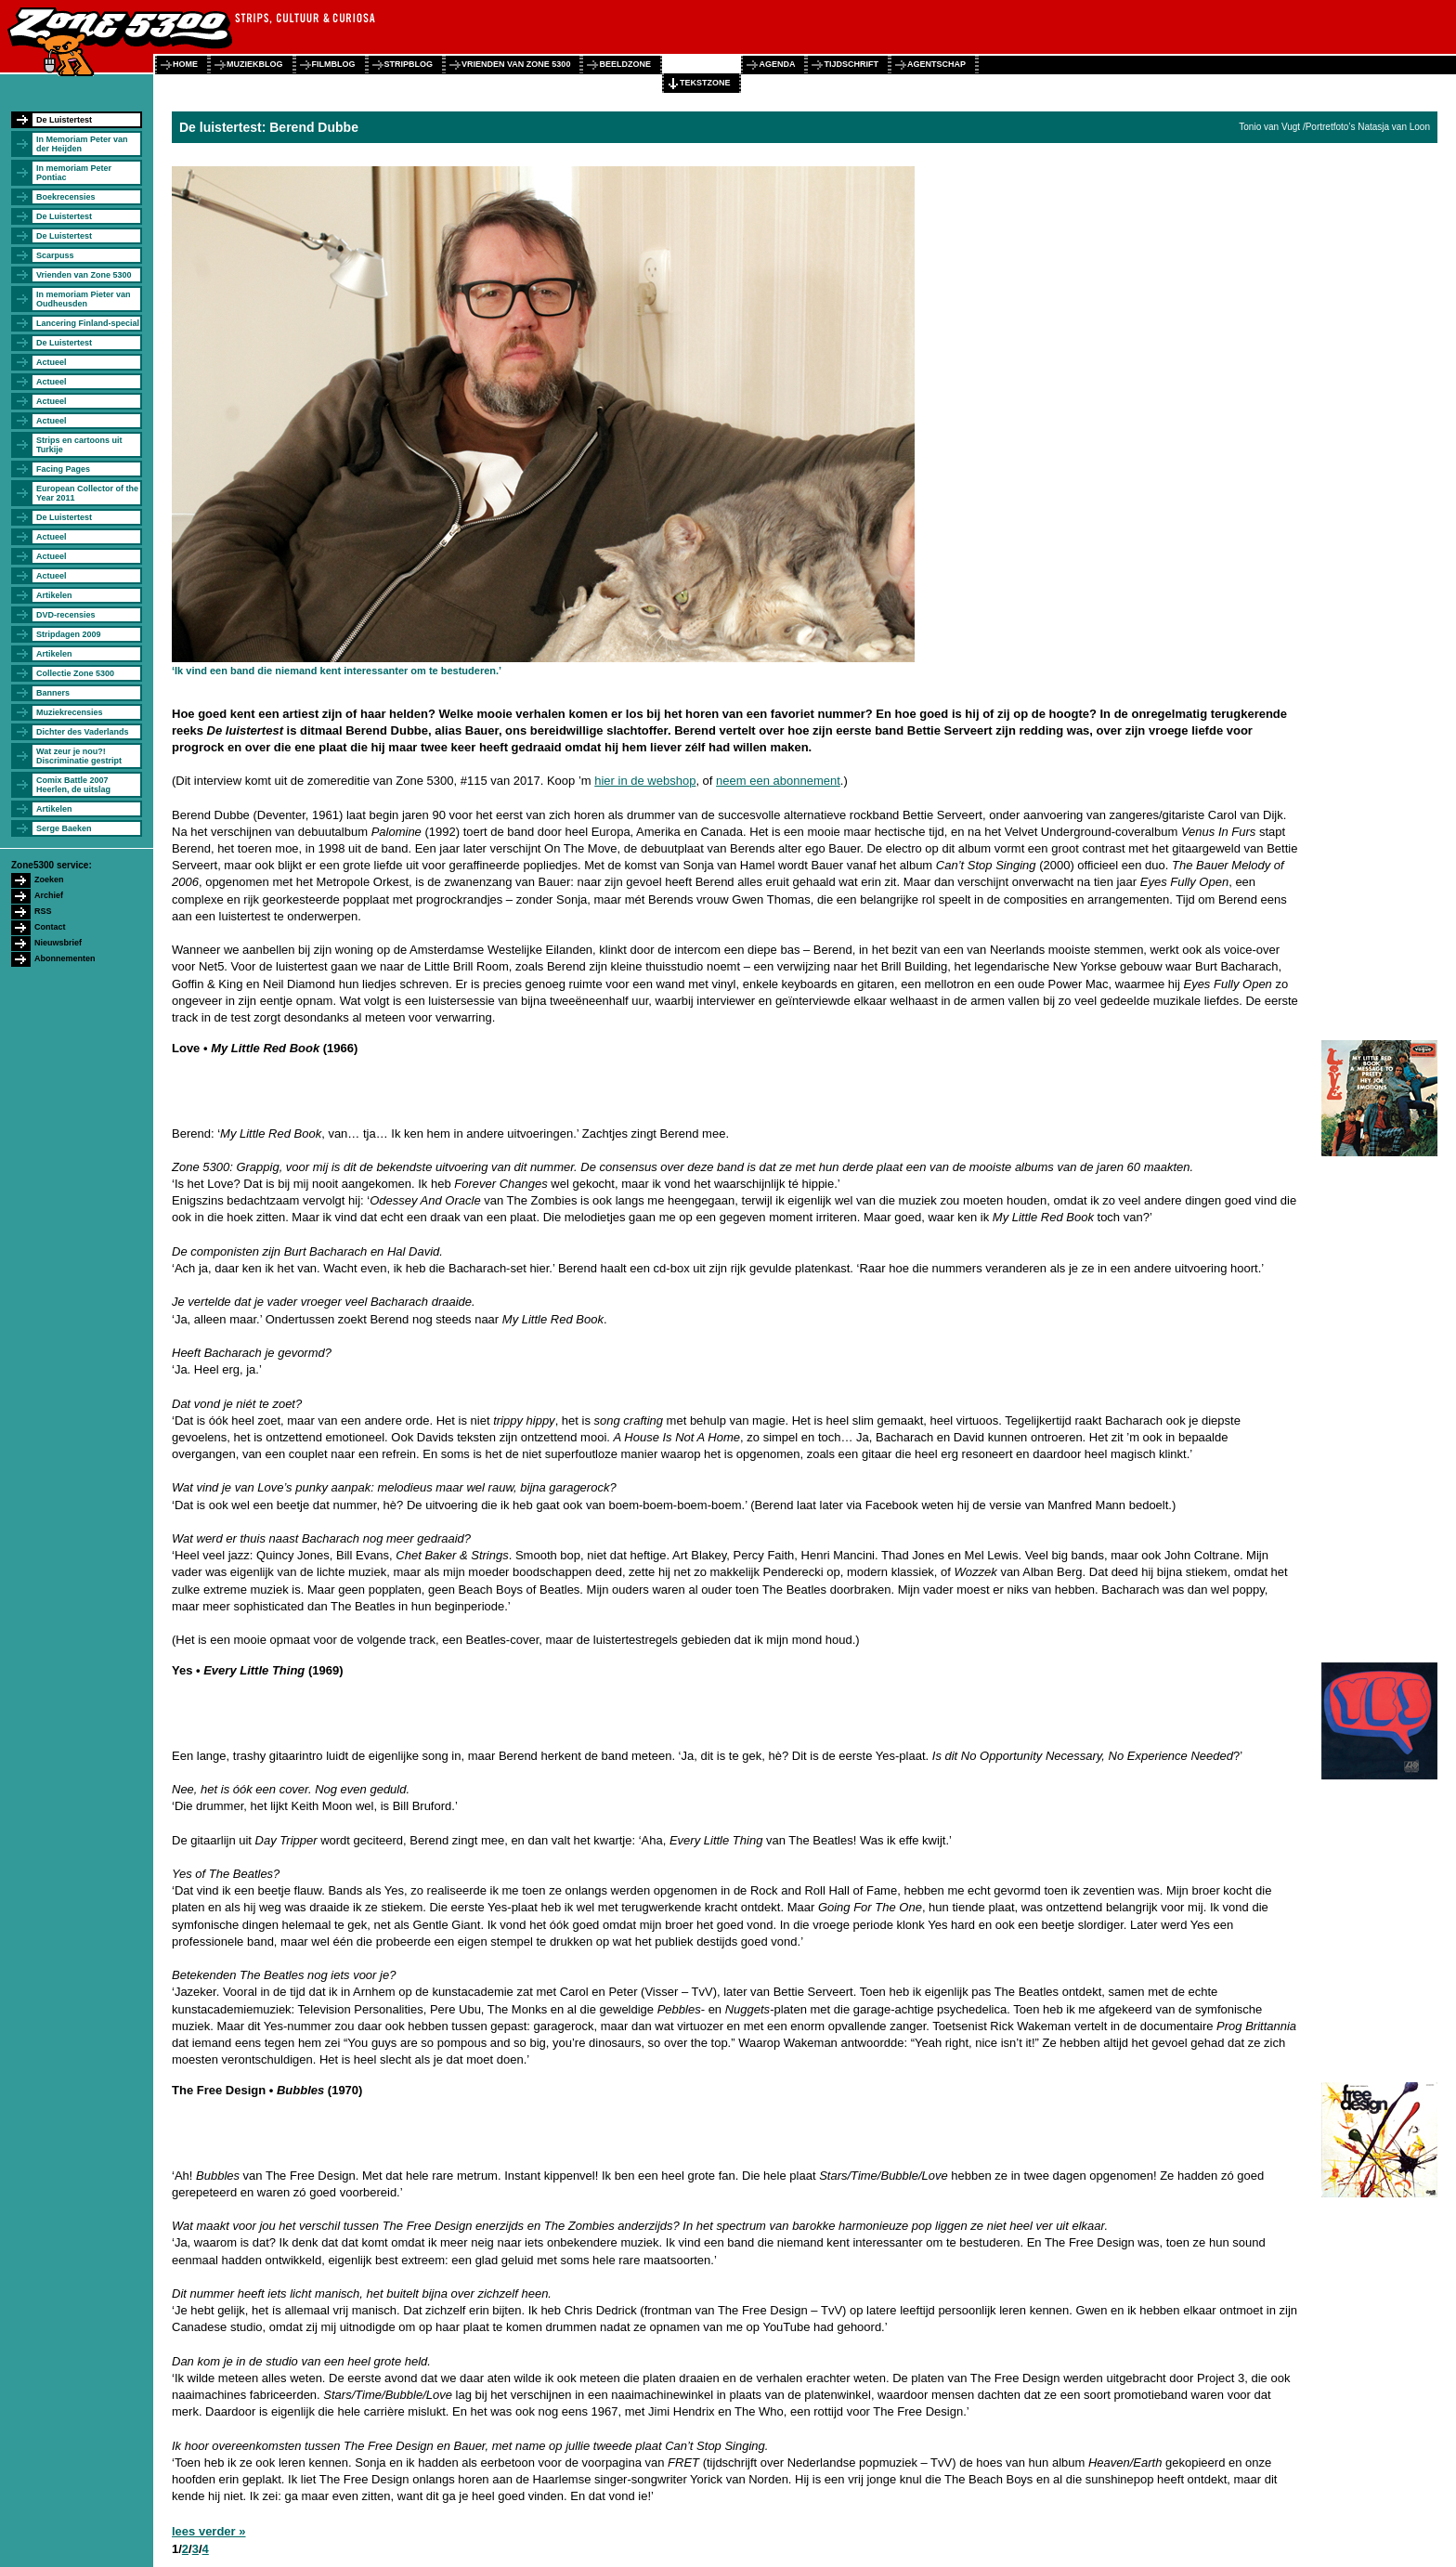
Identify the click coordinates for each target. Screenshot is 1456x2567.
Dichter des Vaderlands (82, 731)
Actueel (51, 362)
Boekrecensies (66, 197)
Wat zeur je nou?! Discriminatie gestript (79, 756)
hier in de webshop (645, 781)
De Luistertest (64, 119)
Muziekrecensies (69, 712)
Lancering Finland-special (87, 323)
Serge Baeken (64, 828)
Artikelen (54, 595)
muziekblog (255, 64)
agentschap (936, 64)
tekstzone (705, 82)
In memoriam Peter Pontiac (73, 172)
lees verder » (209, 2531)
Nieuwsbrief (58, 942)
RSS (43, 911)
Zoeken (49, 879)
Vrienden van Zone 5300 (84, 275)
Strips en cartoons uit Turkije (79, 445)
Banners (53, 692)
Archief (48, 895)
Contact (50, 927)
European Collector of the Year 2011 (87, 493)
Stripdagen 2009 (68, 634)
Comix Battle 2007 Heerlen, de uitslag (73, 784)
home (185, 64)
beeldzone (625, 64)
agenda (777, 64)
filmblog (334, 64)
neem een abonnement (778, 781)
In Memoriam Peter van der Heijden (82, 144)
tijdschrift (851, 64)
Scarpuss (55, 255)
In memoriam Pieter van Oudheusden (83, 299)
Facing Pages (63, 469)
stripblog (409, 64)
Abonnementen (65, 958)
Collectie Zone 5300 (75, 673)
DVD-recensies (66, 614)
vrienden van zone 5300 (516, 64)
